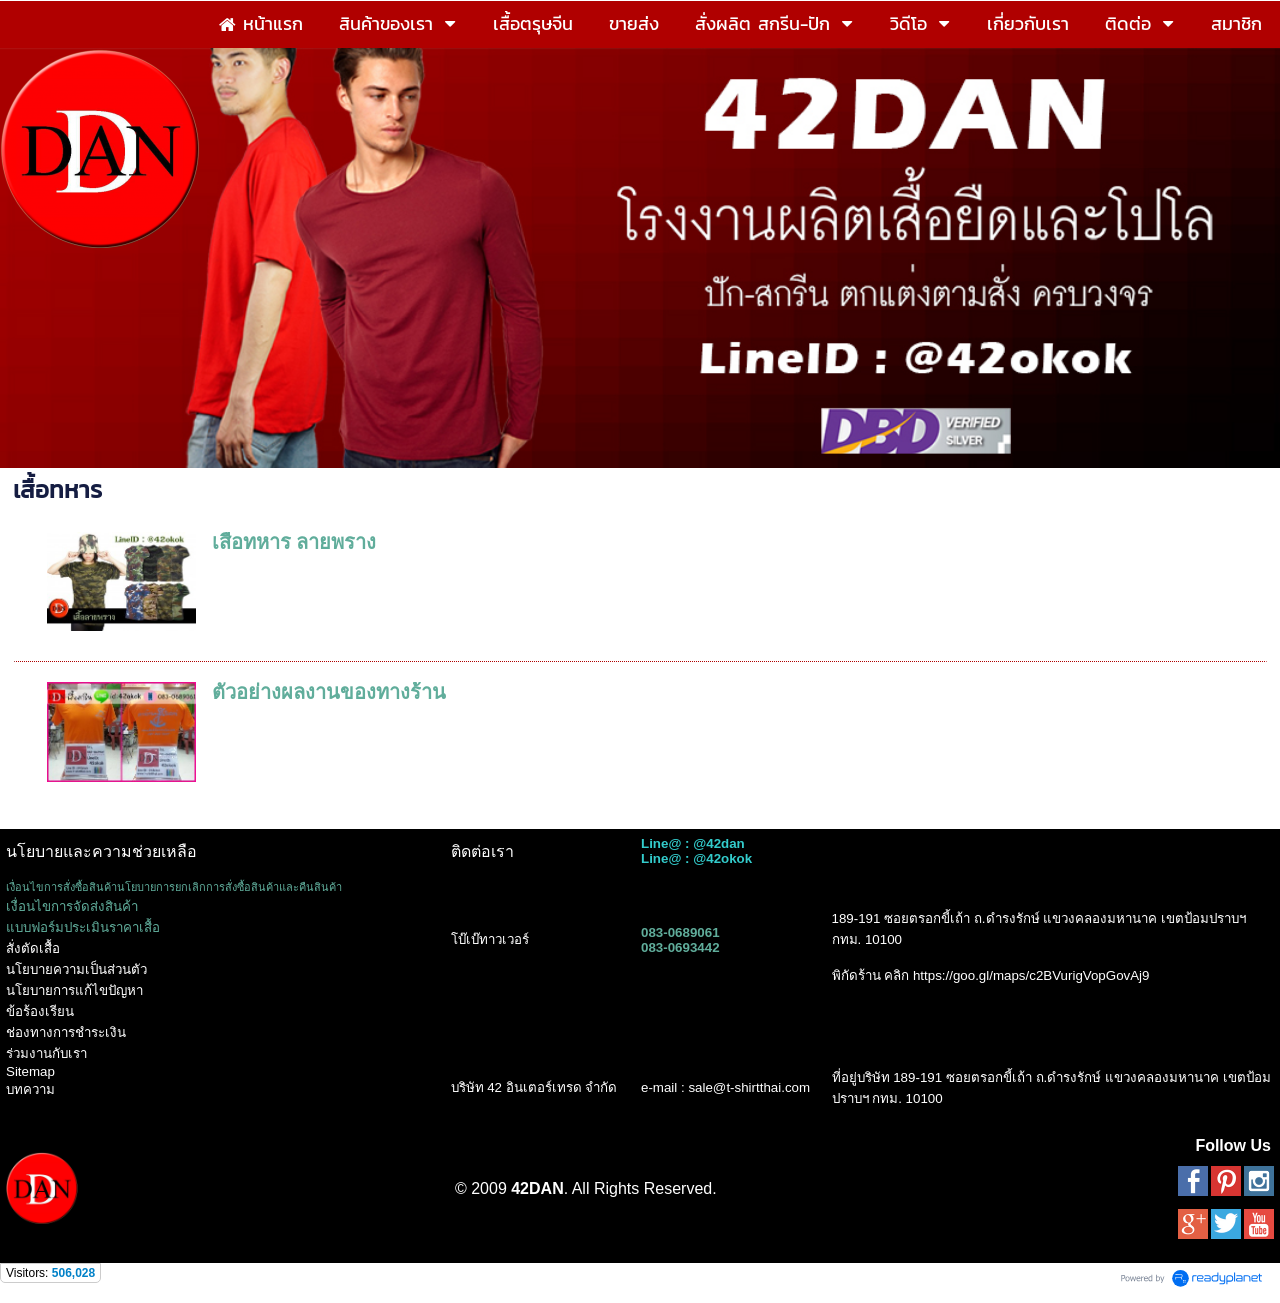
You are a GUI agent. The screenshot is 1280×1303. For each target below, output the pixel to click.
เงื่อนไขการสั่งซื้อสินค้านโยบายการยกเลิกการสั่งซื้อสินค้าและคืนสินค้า (174, 887)
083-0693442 (680, 947)
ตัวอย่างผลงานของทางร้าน (329, 692)
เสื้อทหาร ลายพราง (294, 542)
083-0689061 (680, 932)
